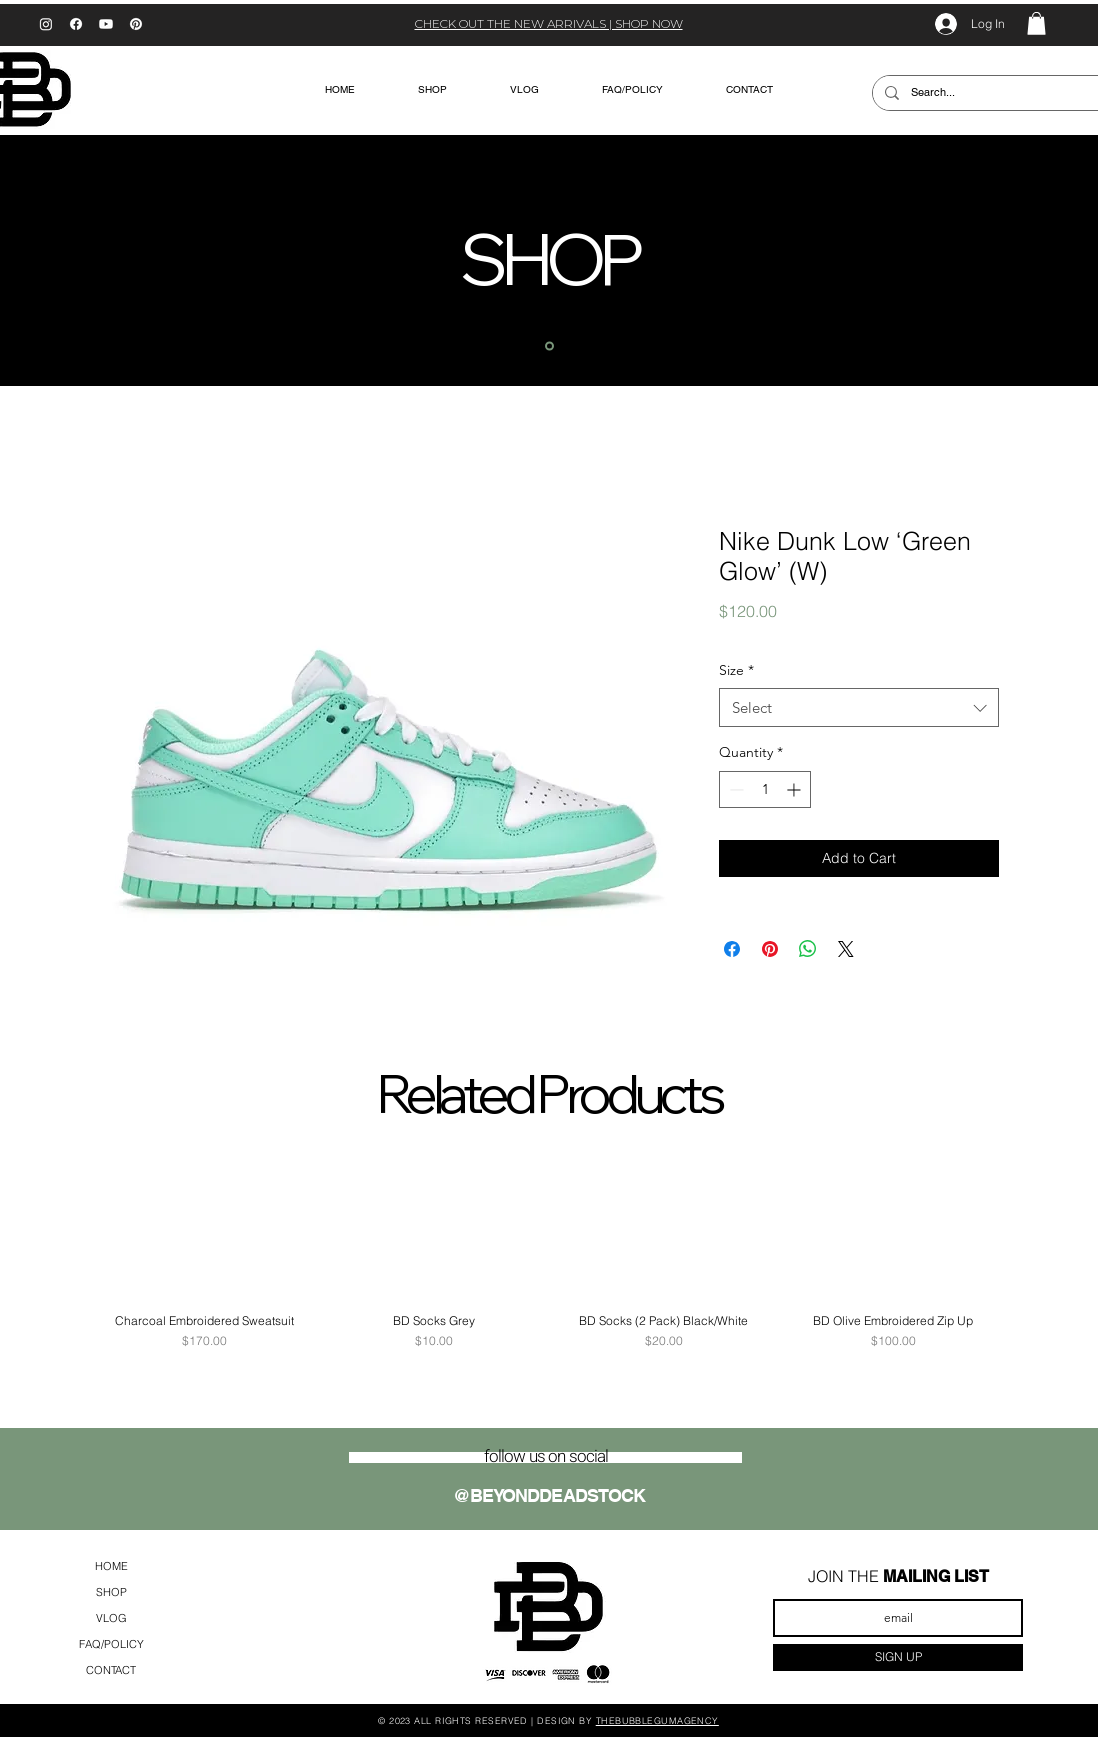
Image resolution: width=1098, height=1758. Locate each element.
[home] (549, 345)
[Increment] (795, 789)
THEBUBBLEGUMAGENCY (657, 1720)
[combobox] (859, 707)
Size (736, 670)
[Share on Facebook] (732, 949)
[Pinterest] (136, 24)
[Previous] (112, 260)
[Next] (985, 260)
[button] (1036, 23)
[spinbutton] (765, 789)
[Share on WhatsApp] (808, 949)
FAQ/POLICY (111, 1644)
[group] (549, 1252)
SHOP (111, 1592)
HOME (111, 1566)
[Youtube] (106, 24)
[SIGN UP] (898, 1657)
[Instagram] (46, 24)
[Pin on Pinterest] (770, 949)
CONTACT (111, 1670)
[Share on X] (846, 949)
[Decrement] (734, 789)
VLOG (111, 1618)
